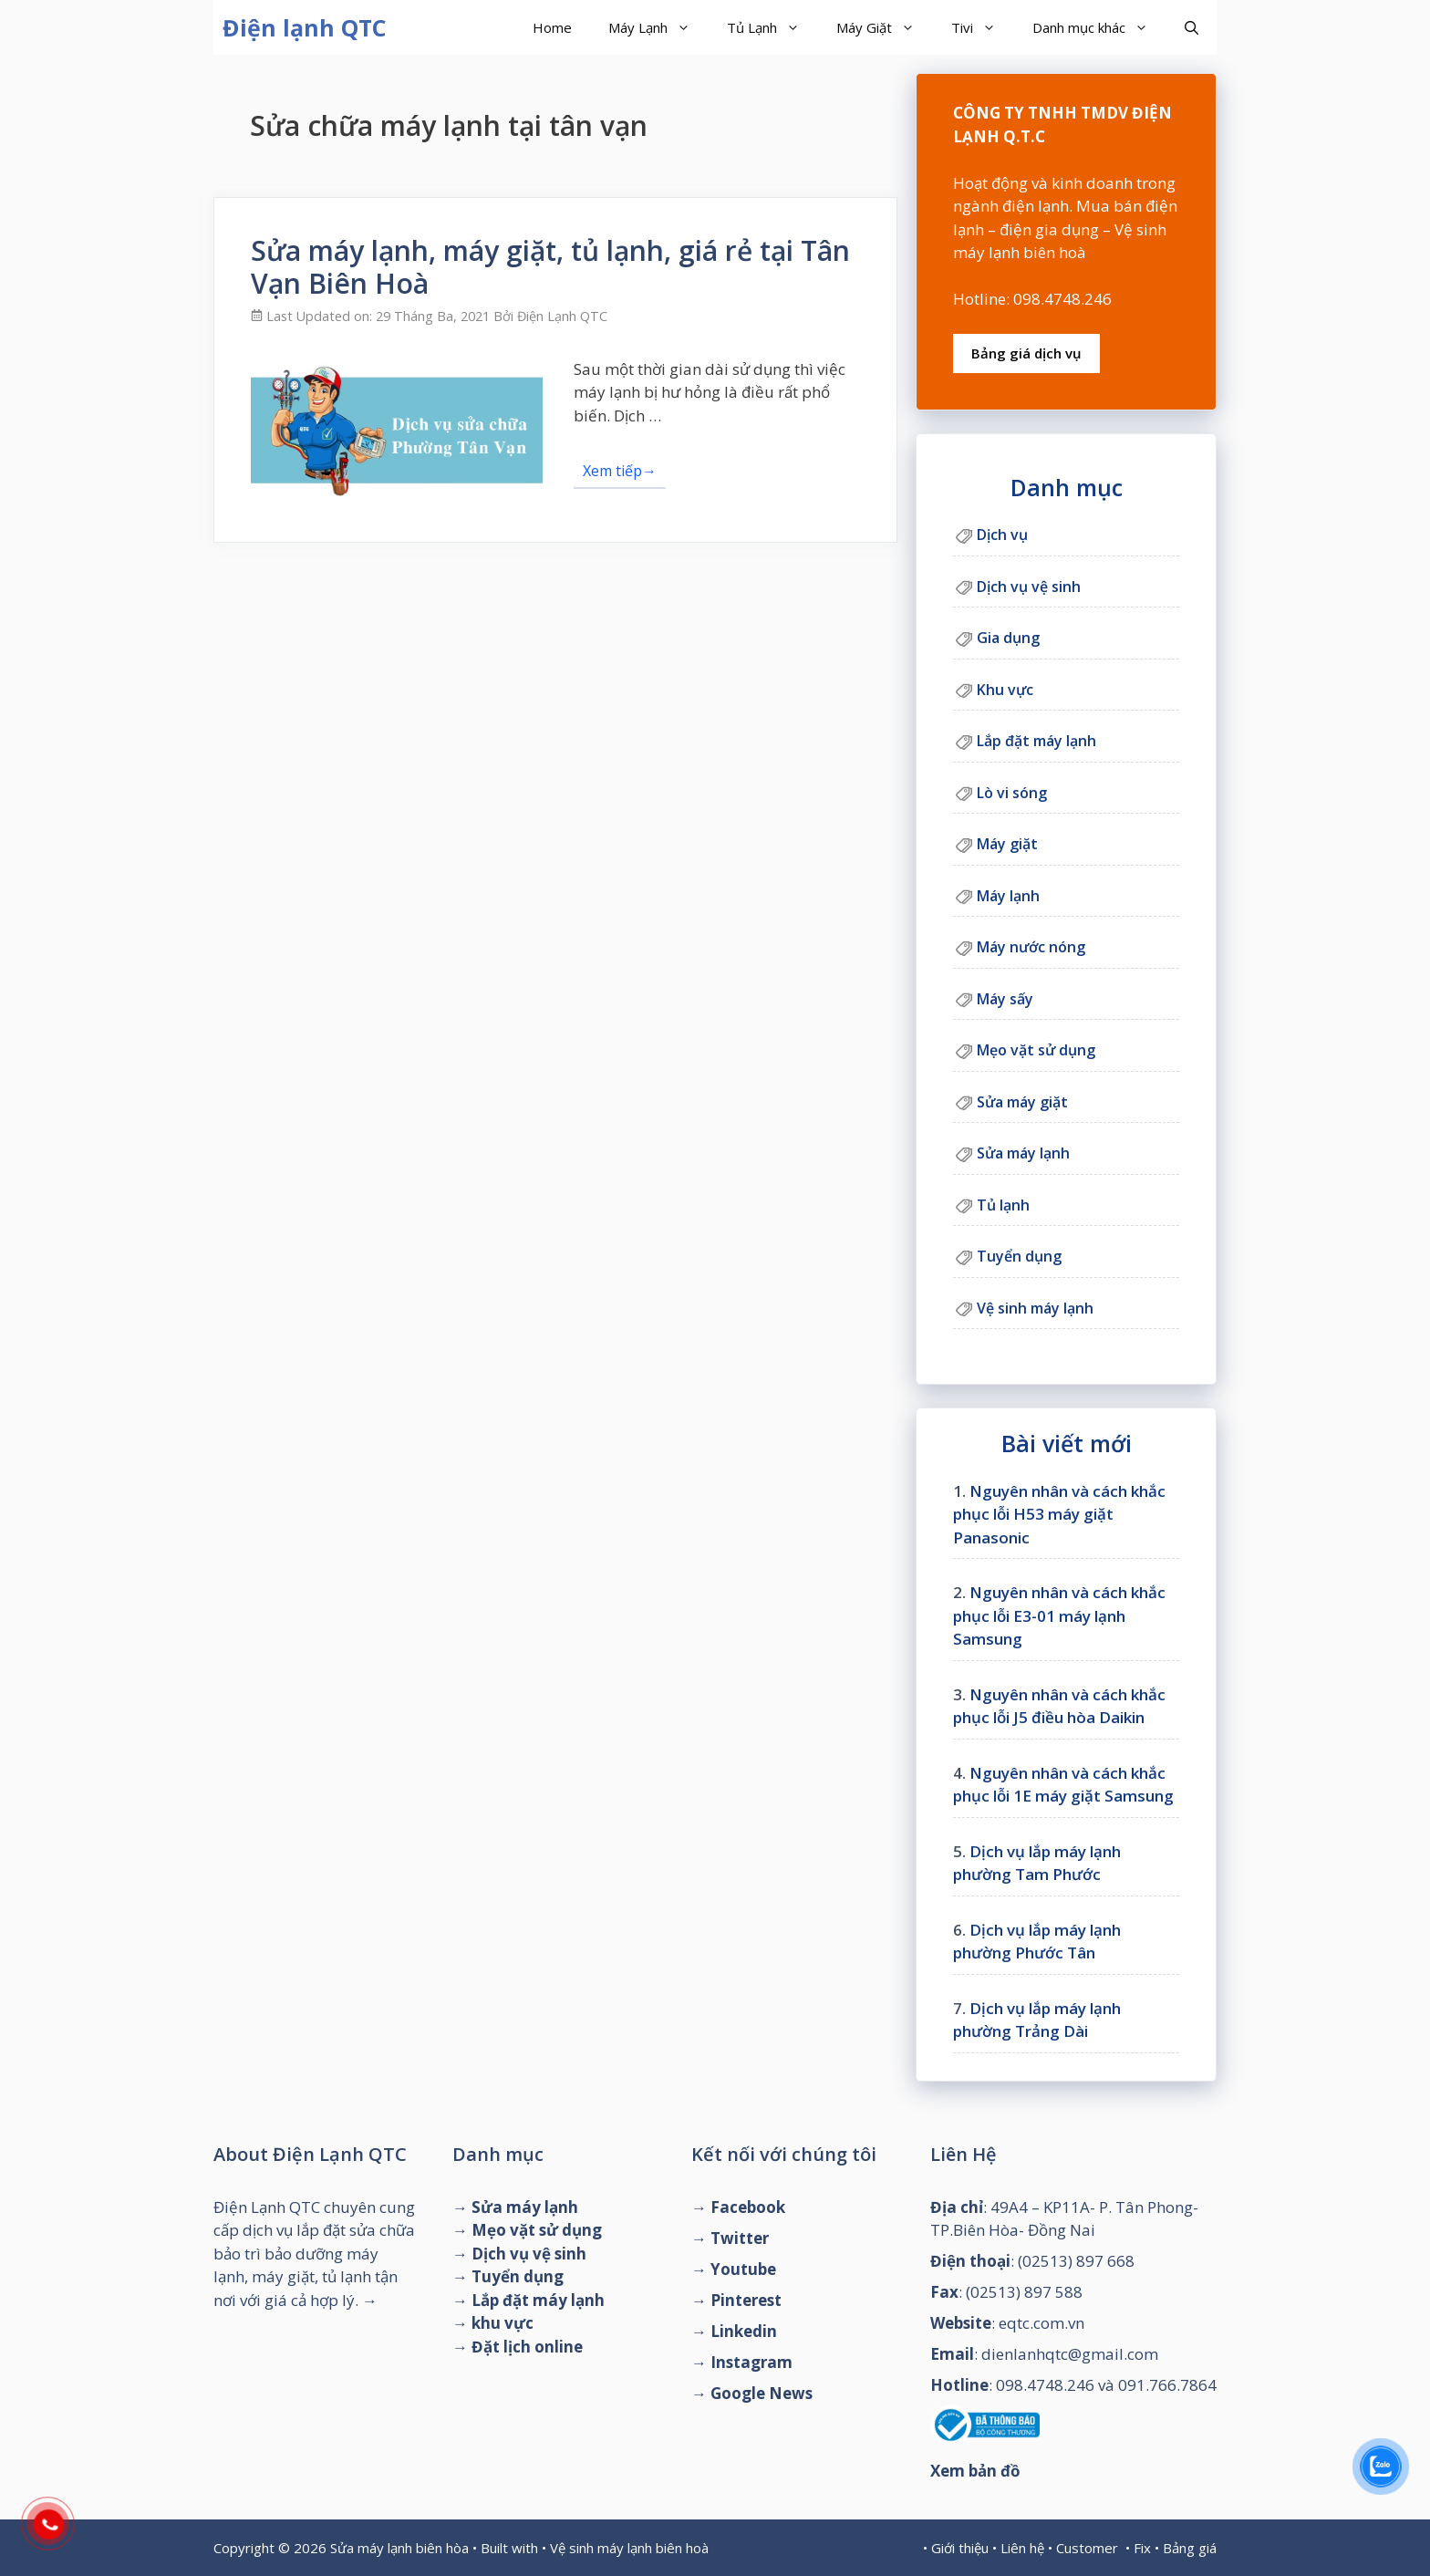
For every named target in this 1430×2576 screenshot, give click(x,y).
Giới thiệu (960, 2548)
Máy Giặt (884, 27)
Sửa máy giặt (1022, 1102)
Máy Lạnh (658, 27)
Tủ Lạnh (772, 27)
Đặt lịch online (527, 2346)
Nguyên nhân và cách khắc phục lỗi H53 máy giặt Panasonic (1059, 1514)
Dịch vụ (1002, 535)
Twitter (739, 2238)
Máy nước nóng (1031, 947)
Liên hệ (1022, 2548)
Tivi (982, 27)
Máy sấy (1005, 999)
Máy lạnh (1008, 896)
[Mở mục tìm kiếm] (1191, 27)
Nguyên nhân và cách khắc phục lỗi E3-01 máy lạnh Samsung (1059, 1615)
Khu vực (1005, 690)
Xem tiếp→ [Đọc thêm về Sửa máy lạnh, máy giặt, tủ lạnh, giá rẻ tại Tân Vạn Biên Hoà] (620, 471)
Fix (1142, 2548)
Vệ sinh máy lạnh (1035, 1308)
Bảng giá (1190, 2548)
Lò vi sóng (1012, 793)
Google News (761, 2393)
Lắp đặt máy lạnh (1036, 741)
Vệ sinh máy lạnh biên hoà (629, 2548)
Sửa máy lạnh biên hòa (399, 2548)
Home (552, 27)
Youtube (743, 2269)
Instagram (751, 2362)
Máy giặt (1007, 844)
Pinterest (746, 2300)
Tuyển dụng (1019, 1256)
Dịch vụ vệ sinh (1029, 586)
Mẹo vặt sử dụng (1036, 1050)
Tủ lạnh (1003, 1205)
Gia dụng (1008, 638)
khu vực (502, 2322)
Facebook (747, 2207)
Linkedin (743, 2331)
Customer (1087, 2548)
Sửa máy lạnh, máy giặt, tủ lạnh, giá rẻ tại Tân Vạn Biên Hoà (550, 267)
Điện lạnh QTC (305, 27)
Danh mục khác (1099, 27)
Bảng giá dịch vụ (1026, 353)
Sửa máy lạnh (1023, 1153)
